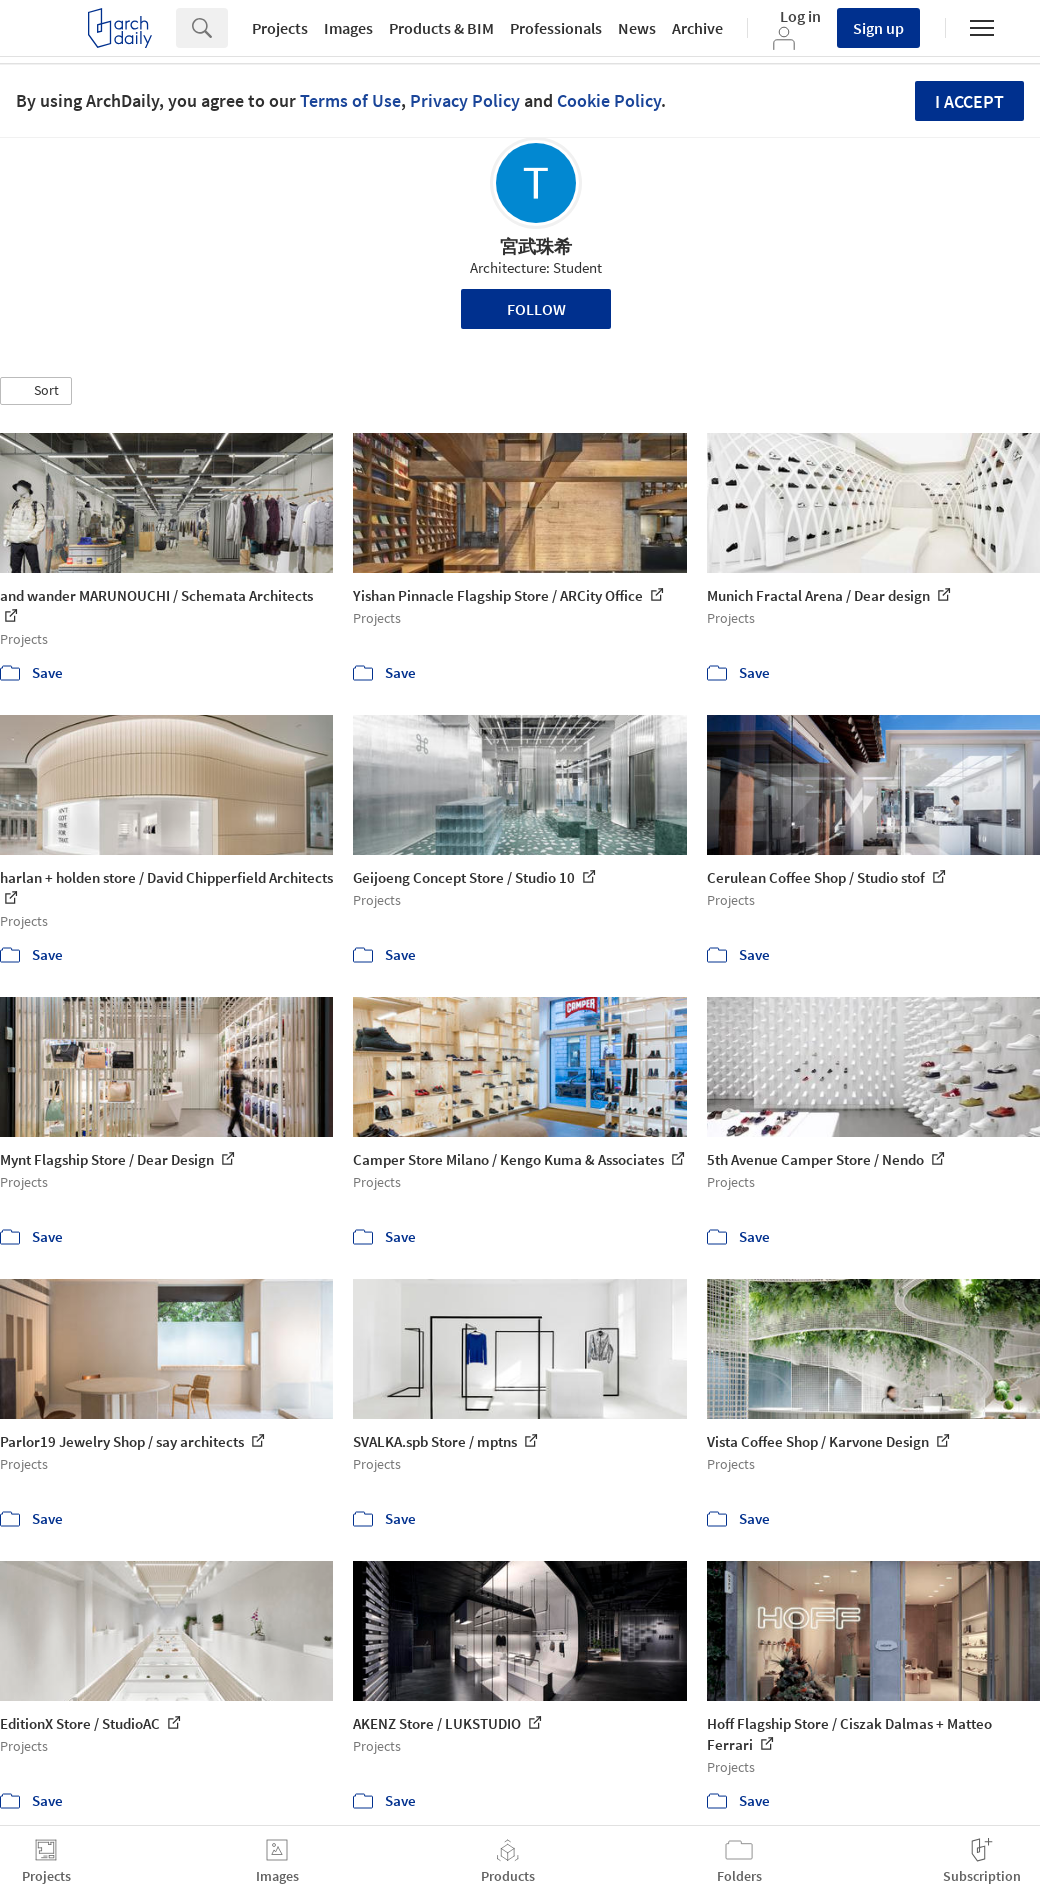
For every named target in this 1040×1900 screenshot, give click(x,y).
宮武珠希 (536, 246)
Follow (536, 309)
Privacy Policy (465, 100)
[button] (36, 391)
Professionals (556, 28)
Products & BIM (441, 28)
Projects (280, 28)
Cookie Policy (609, 100)
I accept (969, 101)
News (637, 28)
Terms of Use (350, 100)
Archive (697, 28)
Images (348, 28)
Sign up (878, 28)
